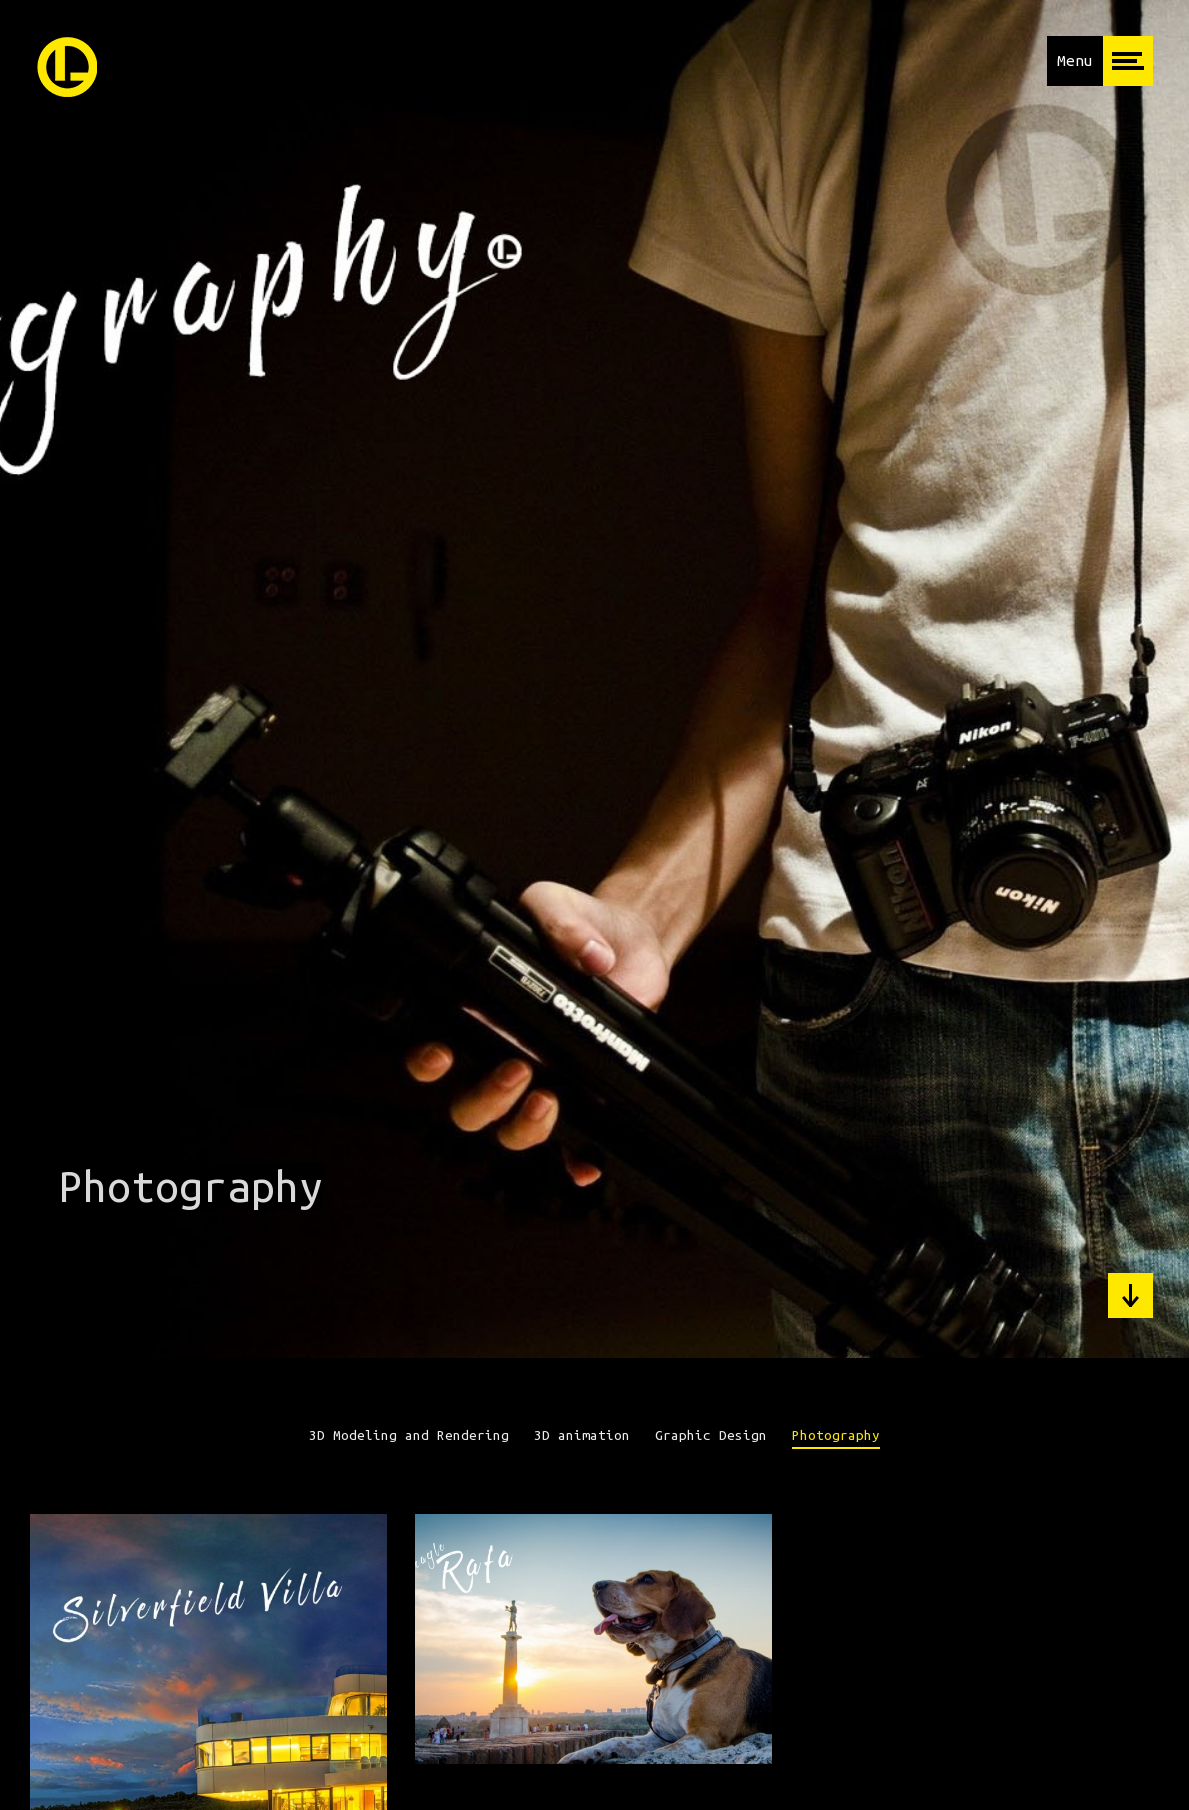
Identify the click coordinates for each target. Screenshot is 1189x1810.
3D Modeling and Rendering (409, 1435)
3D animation (582, 1435)
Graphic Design (711, 1435)
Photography (836, 1435)
